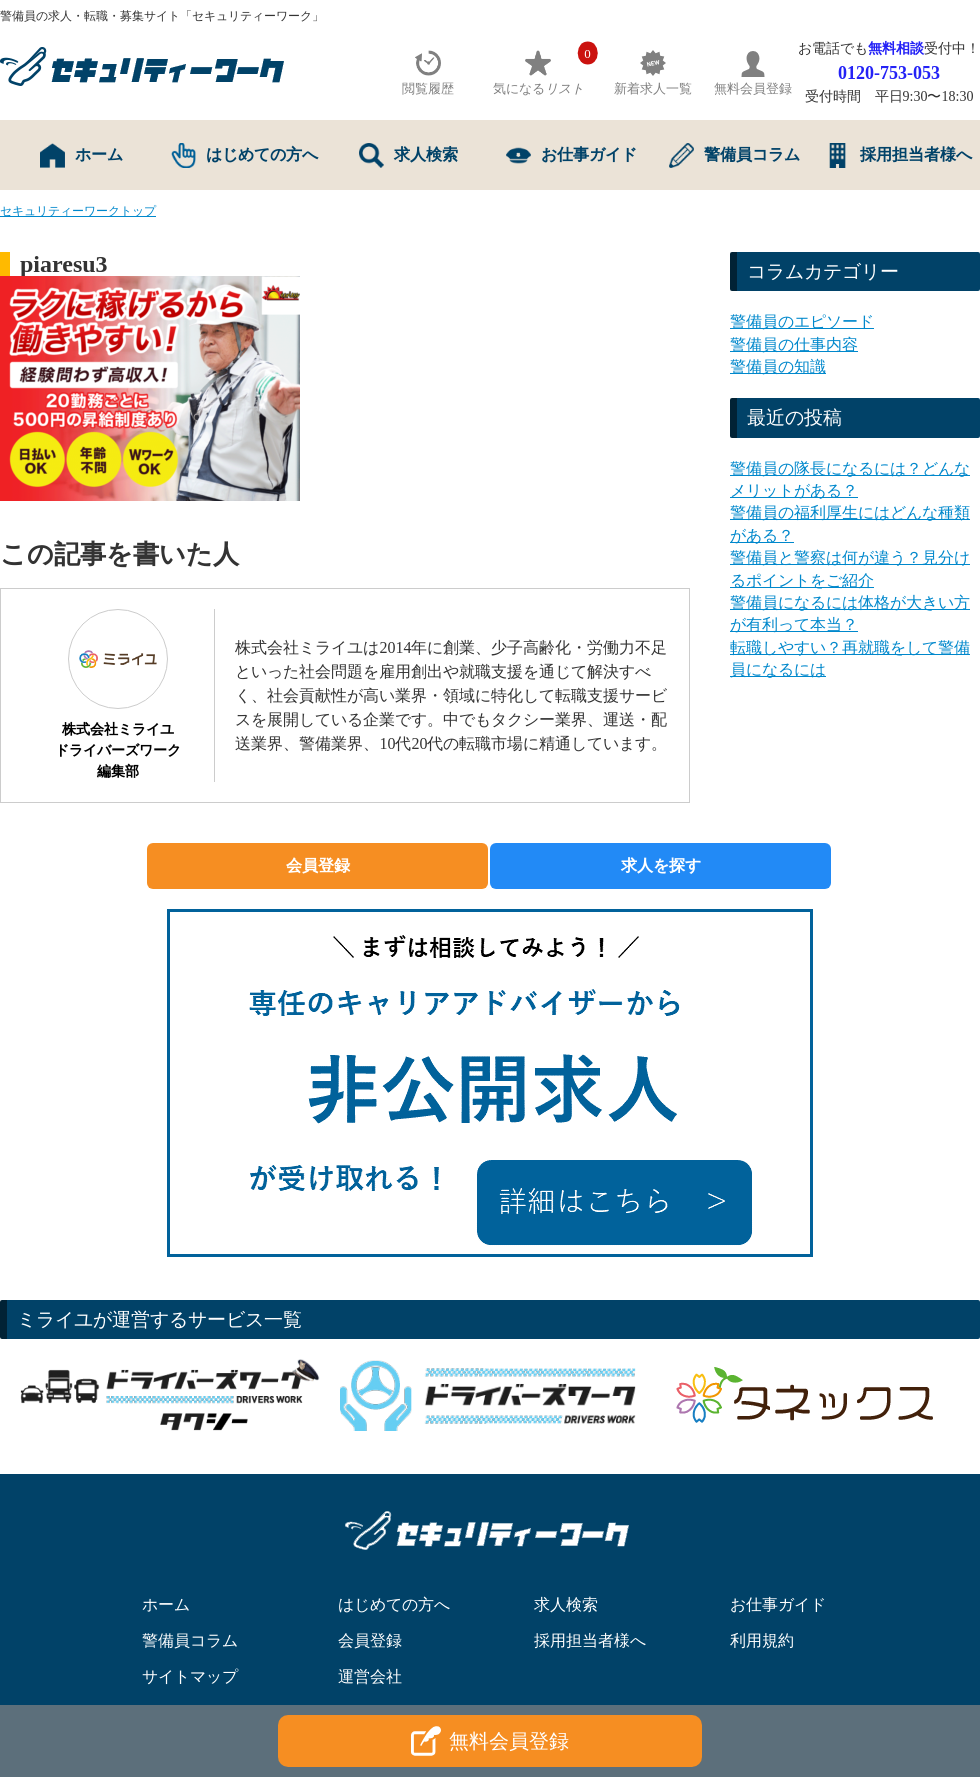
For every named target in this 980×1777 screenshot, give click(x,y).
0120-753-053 (889, 73)
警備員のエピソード (802, 321)
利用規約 (762, 1640)
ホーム (81, 155)
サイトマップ (190, 1676)
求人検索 (408, 155)
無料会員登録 (490, 1741)
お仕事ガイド (571, 155)
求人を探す (661, 865)
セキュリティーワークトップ (78, 211)
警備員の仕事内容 (794, 344)
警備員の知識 (778, 366)
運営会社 (370, 1676)
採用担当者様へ (898, 155)
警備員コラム (734, 155)
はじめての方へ (244, 155)
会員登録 (318, 865)
